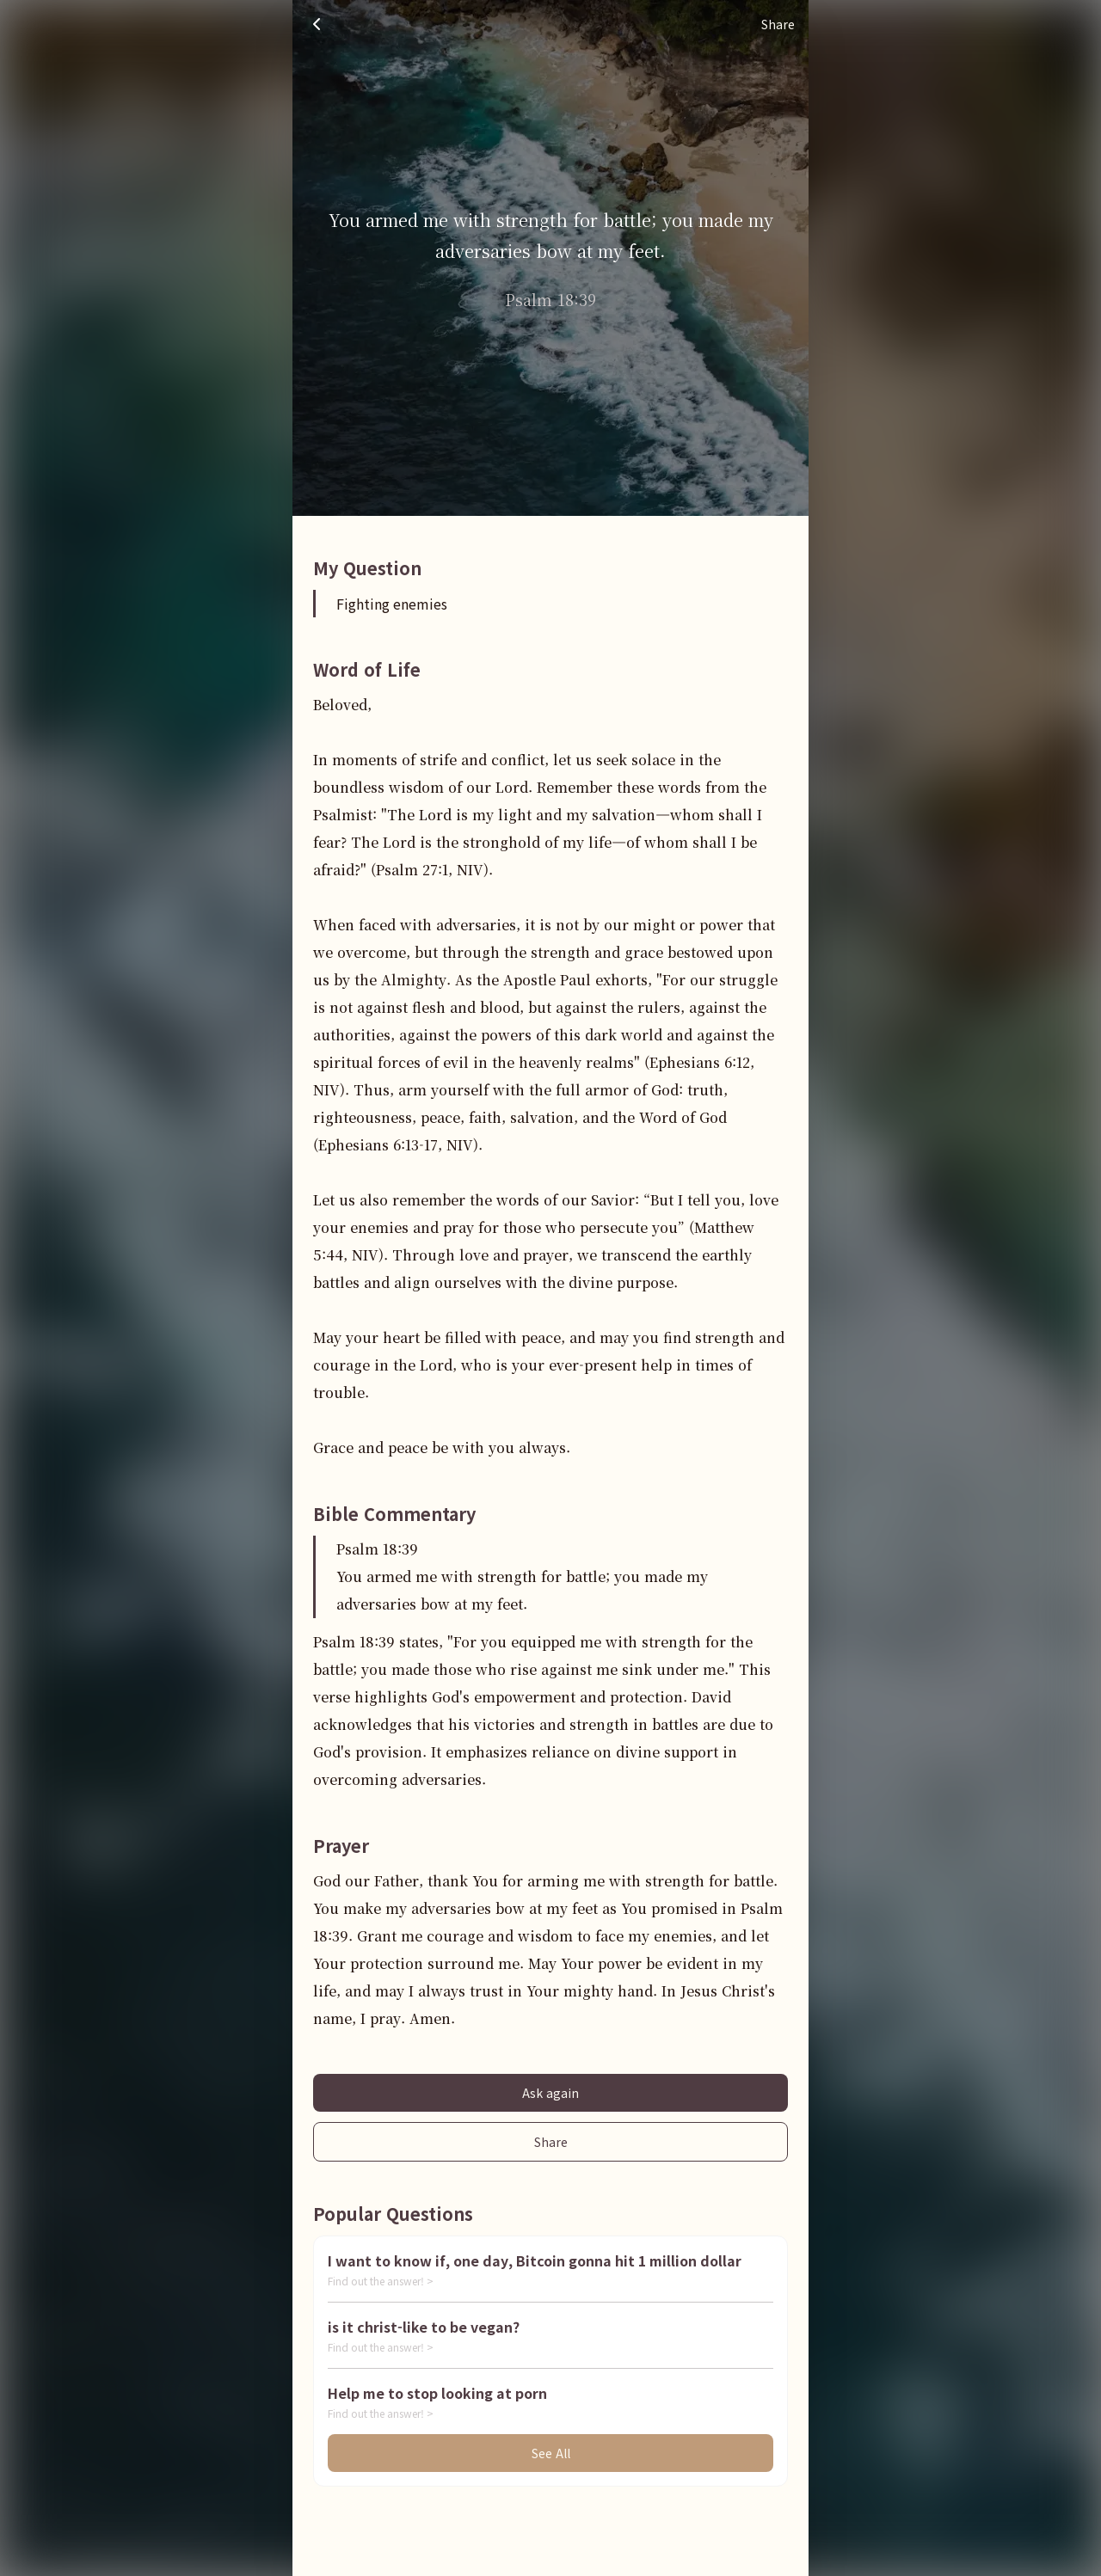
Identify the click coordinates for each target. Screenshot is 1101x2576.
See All (551, 2453)
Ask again (550, 2092)
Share (551, 2141)
